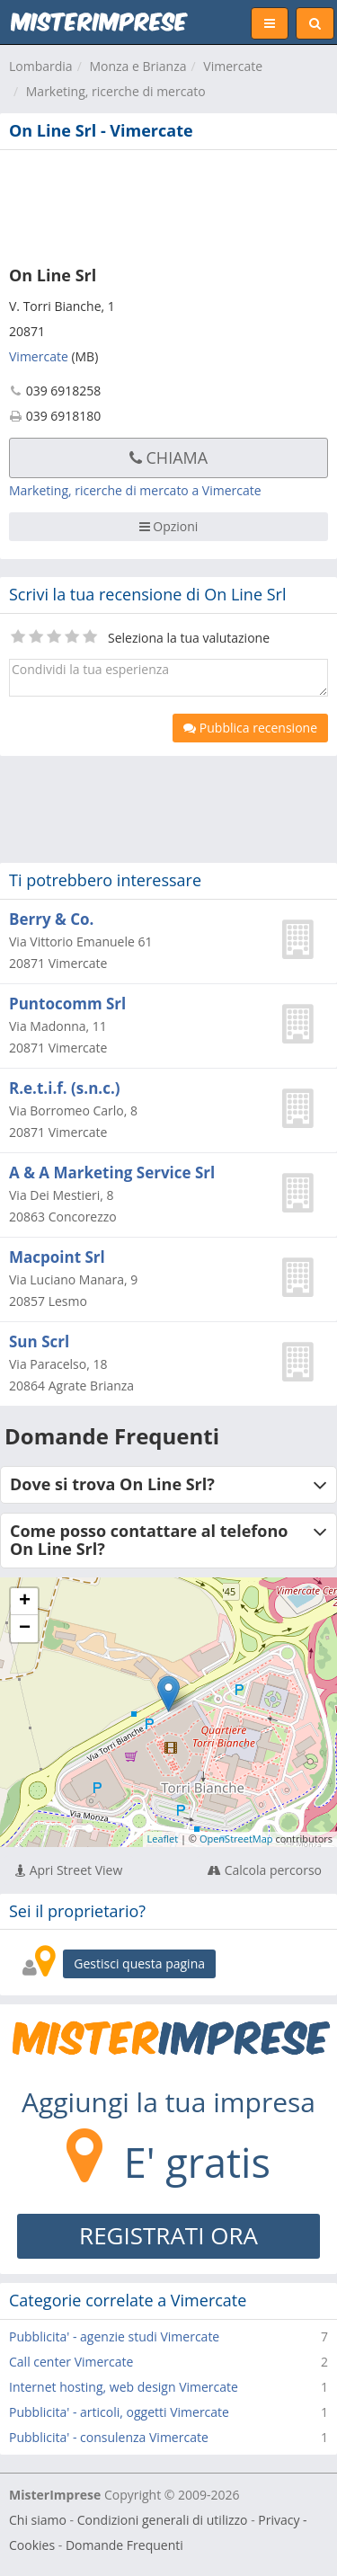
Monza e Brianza (137, 66)
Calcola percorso (265, 1870)
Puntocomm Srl (67, 1003)
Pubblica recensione (250, 727)
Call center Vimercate (71, 2361)
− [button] (25, 1628)
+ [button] (25, 1601)
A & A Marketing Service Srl (112, 1172)
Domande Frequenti (124, 2545)
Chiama (168, 457)
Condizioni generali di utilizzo (162, 2519)
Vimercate (232, 66)
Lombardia (41, 66)
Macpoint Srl (57, 1257)
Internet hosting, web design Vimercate (123, 2386)
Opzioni (169, 526)
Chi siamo (38, 2519)
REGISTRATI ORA (168, 2235)
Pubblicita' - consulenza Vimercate (108, 2437)
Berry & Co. (51, 919)
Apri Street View (68, 1870)
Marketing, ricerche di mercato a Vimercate (135, 490)
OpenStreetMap (236, 1838)
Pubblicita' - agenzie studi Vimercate (114, 2336)
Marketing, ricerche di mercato (116, 91)
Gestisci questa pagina (139, 1963)
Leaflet (163, 1838)
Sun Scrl (39, 1341)
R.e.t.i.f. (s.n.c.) (64, 1088)
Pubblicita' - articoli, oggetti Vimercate (119, 2412)
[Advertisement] (168, 204)
